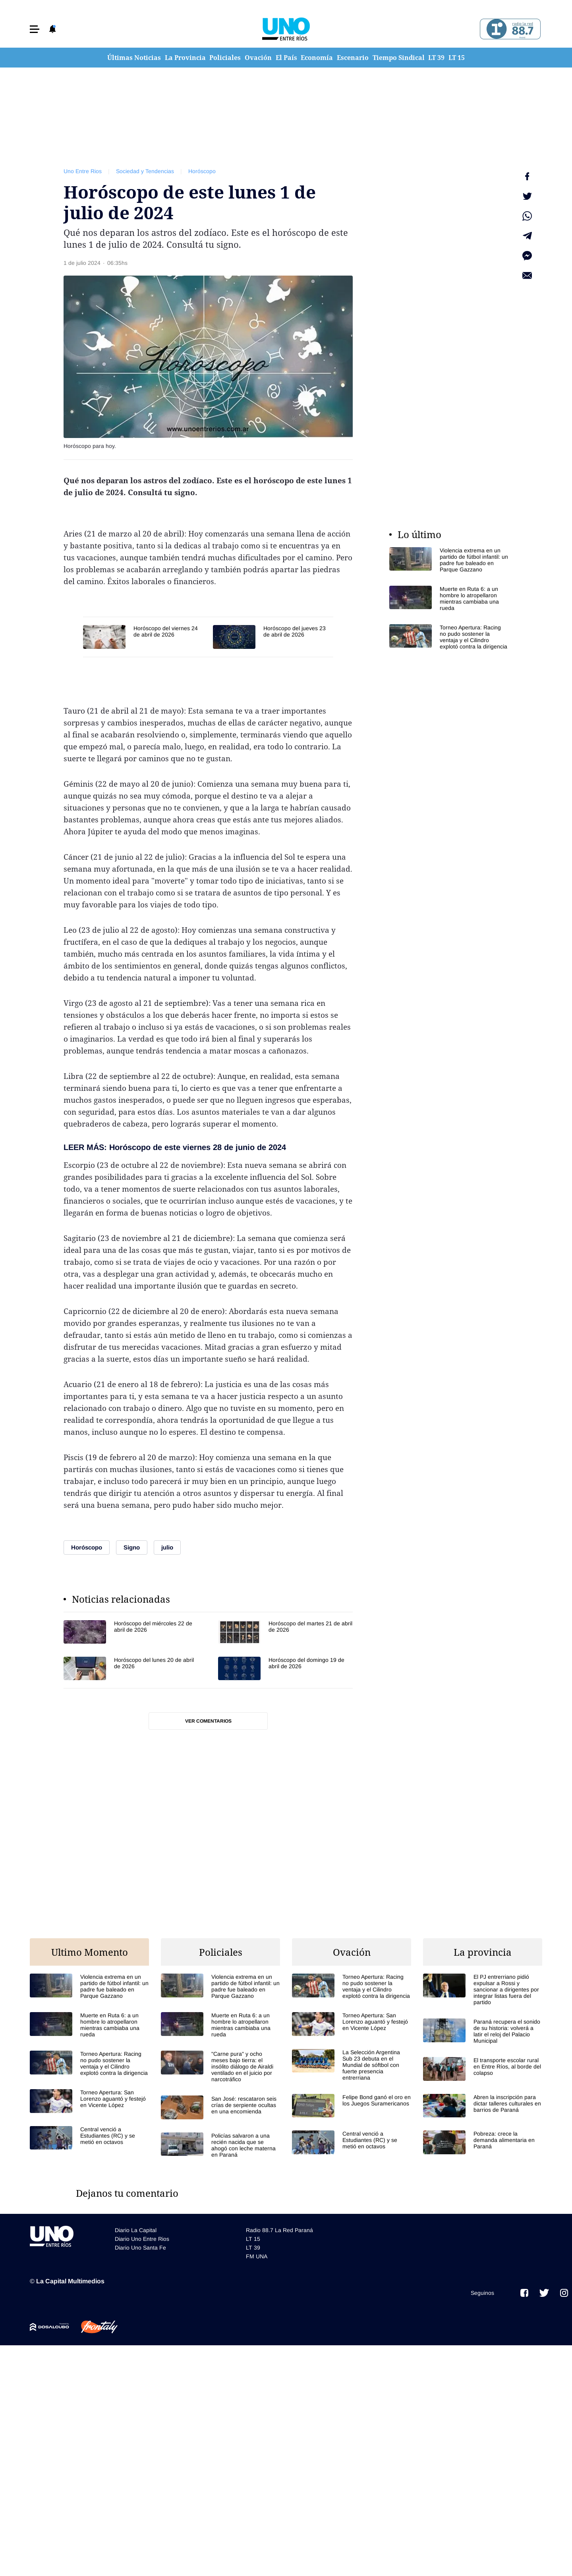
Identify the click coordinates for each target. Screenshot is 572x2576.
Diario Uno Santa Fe (140, 2247)
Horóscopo (202, 171)
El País (286, 57)
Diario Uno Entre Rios (142, 2239)
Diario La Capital (136, 2230)
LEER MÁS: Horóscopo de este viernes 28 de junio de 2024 (175, 1147)
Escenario (353, 57)
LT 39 (436, 57)
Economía (317, 57)
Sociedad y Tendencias (145, 171)
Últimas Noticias (134, 57)
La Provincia (185, 57)
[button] (34, 29)
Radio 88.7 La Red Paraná (279, 2230)
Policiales (225, 57)
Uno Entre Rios (83, 171)
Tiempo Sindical (399, 57)
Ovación (258, 57)
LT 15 (456, 57)
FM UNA (256, 2256)
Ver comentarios (208, 1721)
